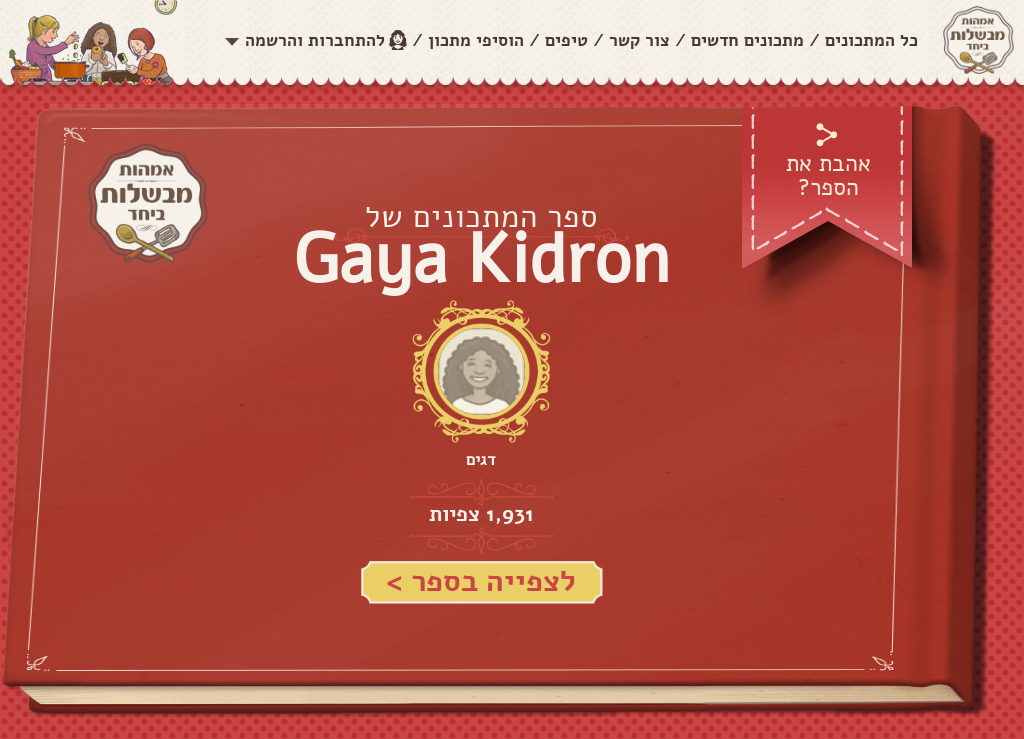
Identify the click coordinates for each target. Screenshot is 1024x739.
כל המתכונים (871, 40)
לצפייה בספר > (481, 581)
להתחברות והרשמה (315, 40)
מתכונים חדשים (747, 40)
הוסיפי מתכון (476, 40)
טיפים (566, 40)
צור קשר (639, 40)
